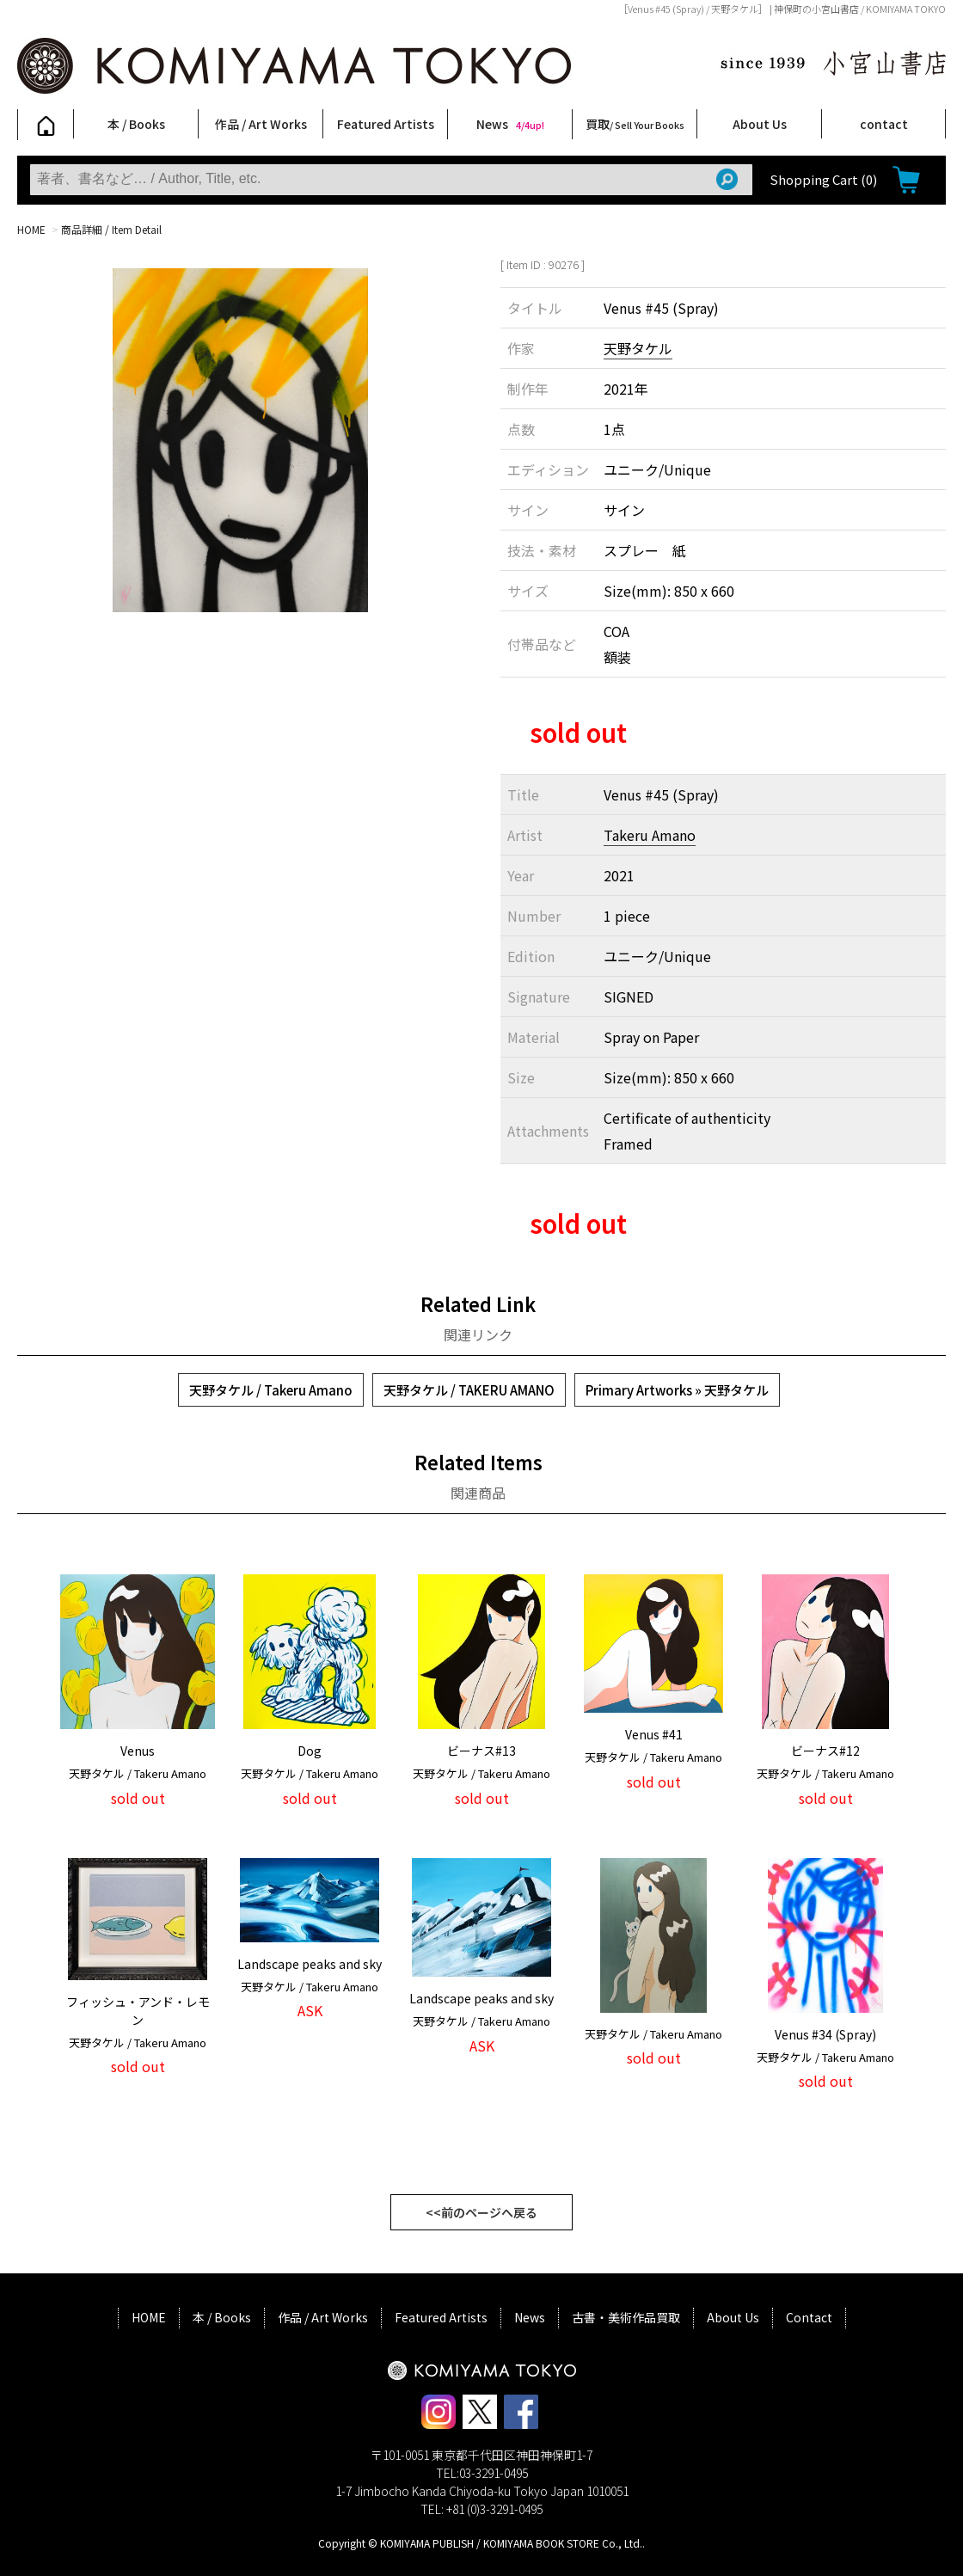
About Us (760, 123)
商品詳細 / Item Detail (111, 229)
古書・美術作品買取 (626, 2317)
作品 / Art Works (261, 123)
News (510, 123)
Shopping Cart (823, 179)
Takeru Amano (650, 835)
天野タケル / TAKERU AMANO (469, 1390)
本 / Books (136, 123)
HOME (31, 229)
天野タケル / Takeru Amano (271, 1390)
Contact (809, 2317)
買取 (635, 123)
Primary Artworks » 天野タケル (677, 1390)
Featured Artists (385, 123)
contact (884, 123)
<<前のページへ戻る (481, 2212)
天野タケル (638, 348)
